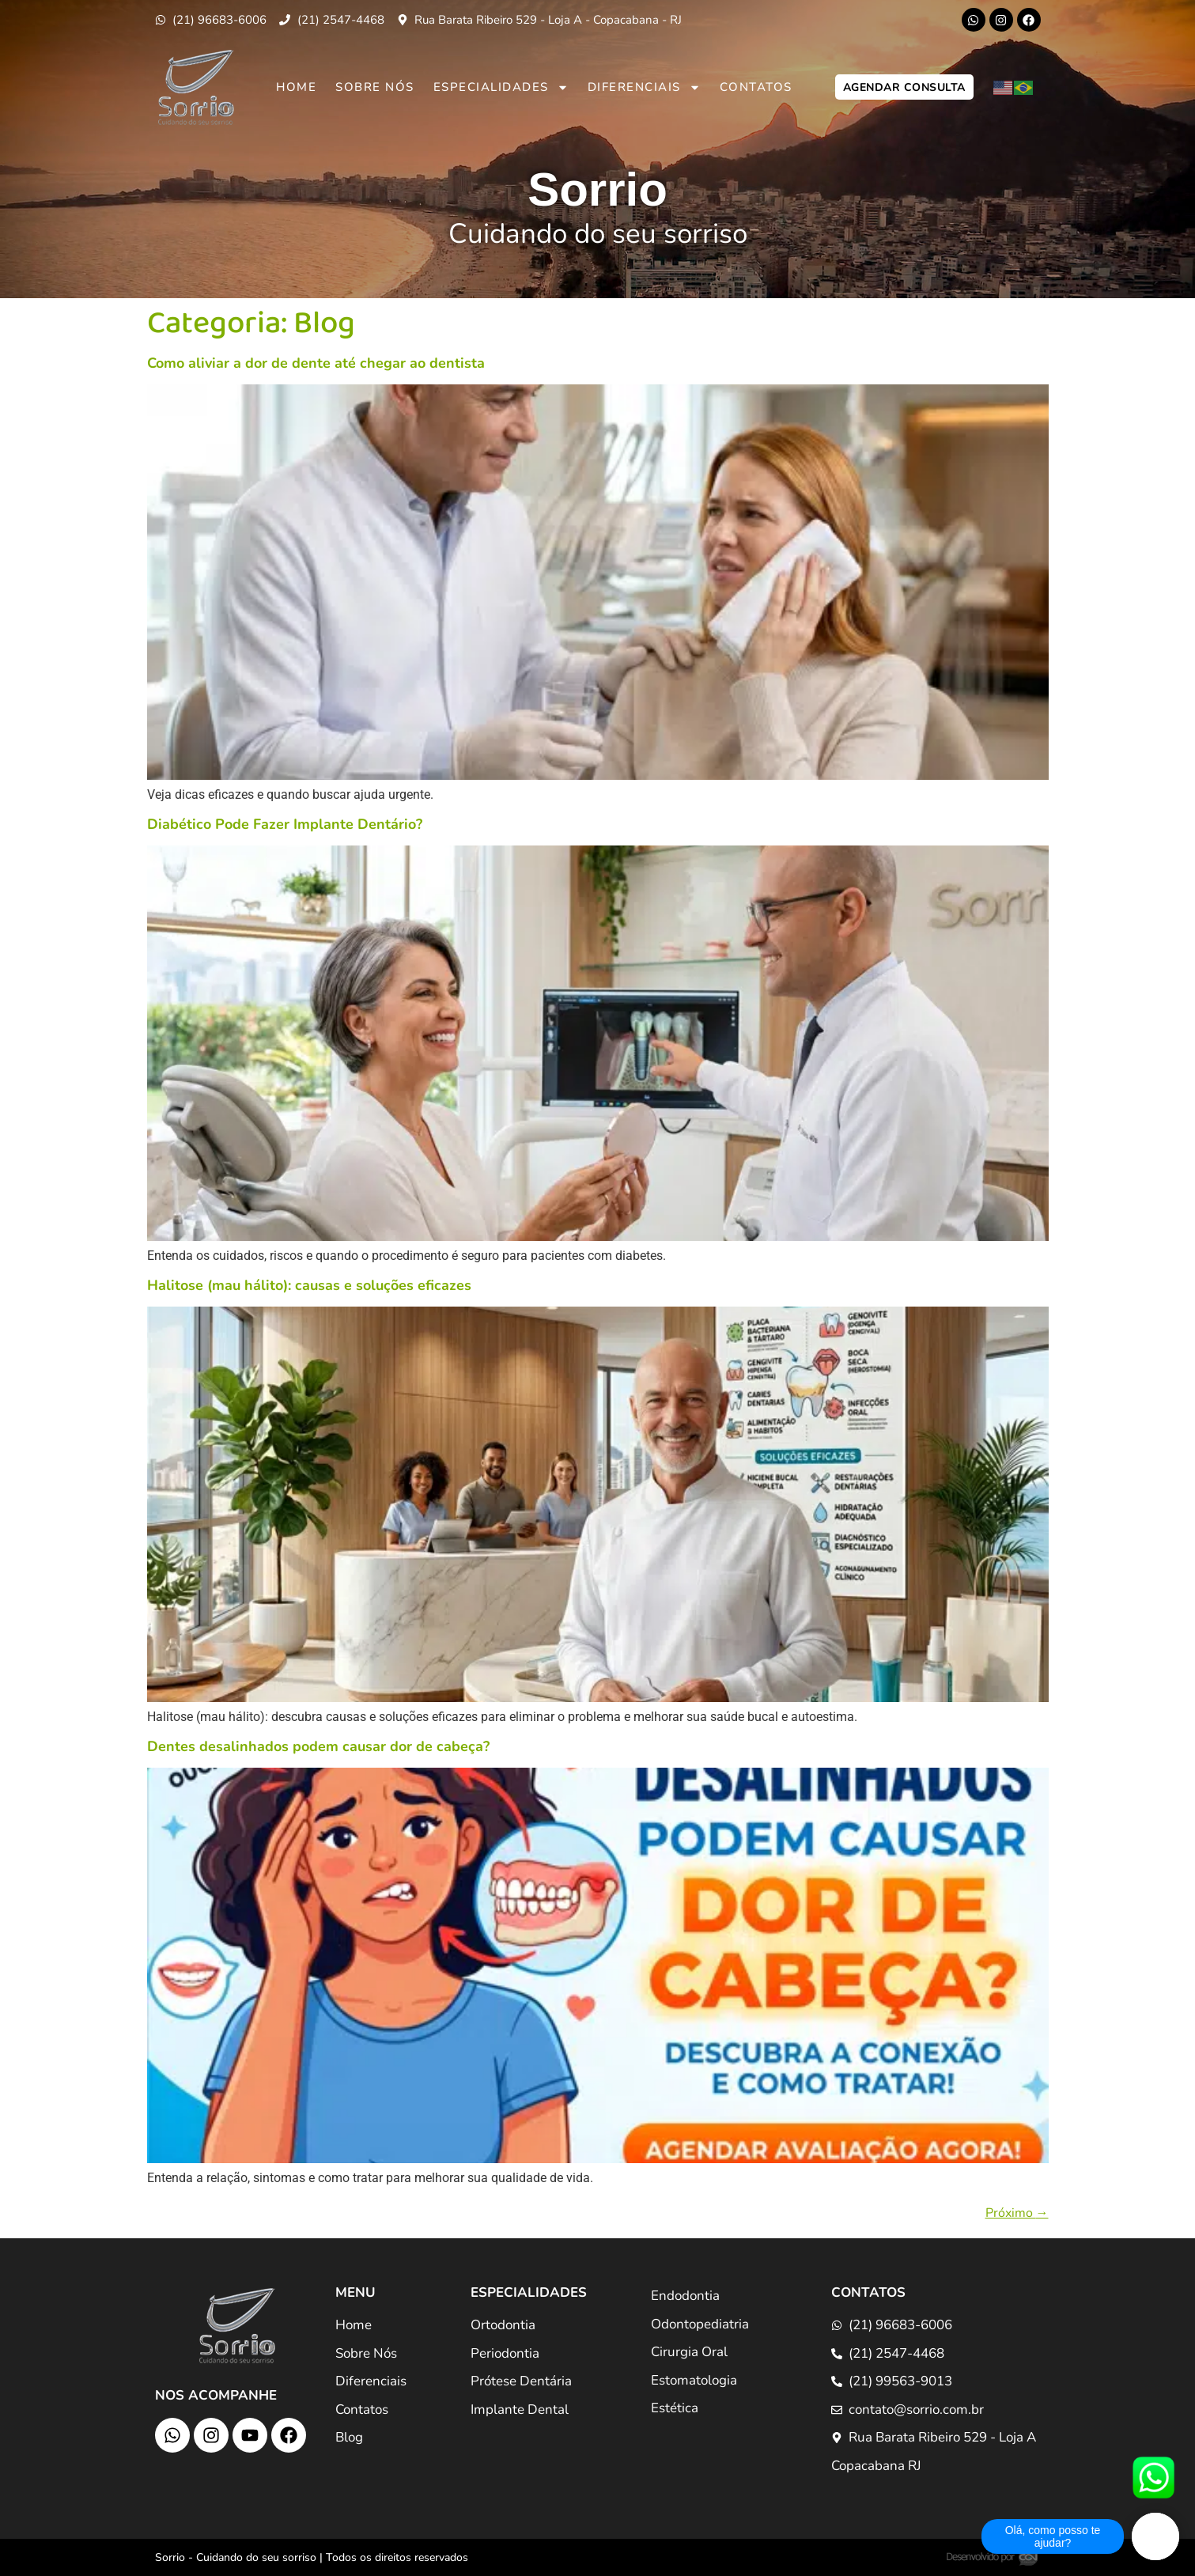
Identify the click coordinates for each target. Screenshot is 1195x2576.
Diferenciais (644, 87)
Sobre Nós (374, 87)
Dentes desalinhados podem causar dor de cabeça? (318, 1746)
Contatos (756, 87)
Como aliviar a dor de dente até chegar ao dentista (316, 363)
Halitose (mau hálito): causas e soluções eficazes (309, 1285)
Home (296, 87)
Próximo (1017, 2213)
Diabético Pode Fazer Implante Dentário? (284, 824)
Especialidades (501, 87)
